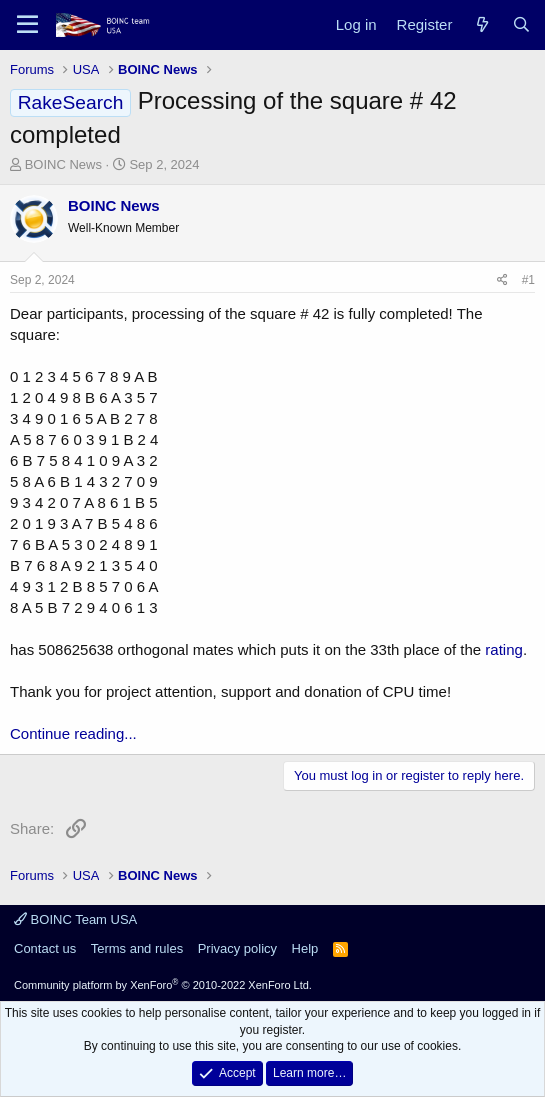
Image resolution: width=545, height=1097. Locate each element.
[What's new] (481, 24)
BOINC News (63, 164)
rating (504, 649)
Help (305, 948)
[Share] (502, 280)
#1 (528, 280)
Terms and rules (137, 948)
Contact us (45, 948)
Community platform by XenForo (163, 985)
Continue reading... (73, 733)
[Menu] (27, 25)
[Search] (521, 24)
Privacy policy (237, 948)
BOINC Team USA (75, 919)
